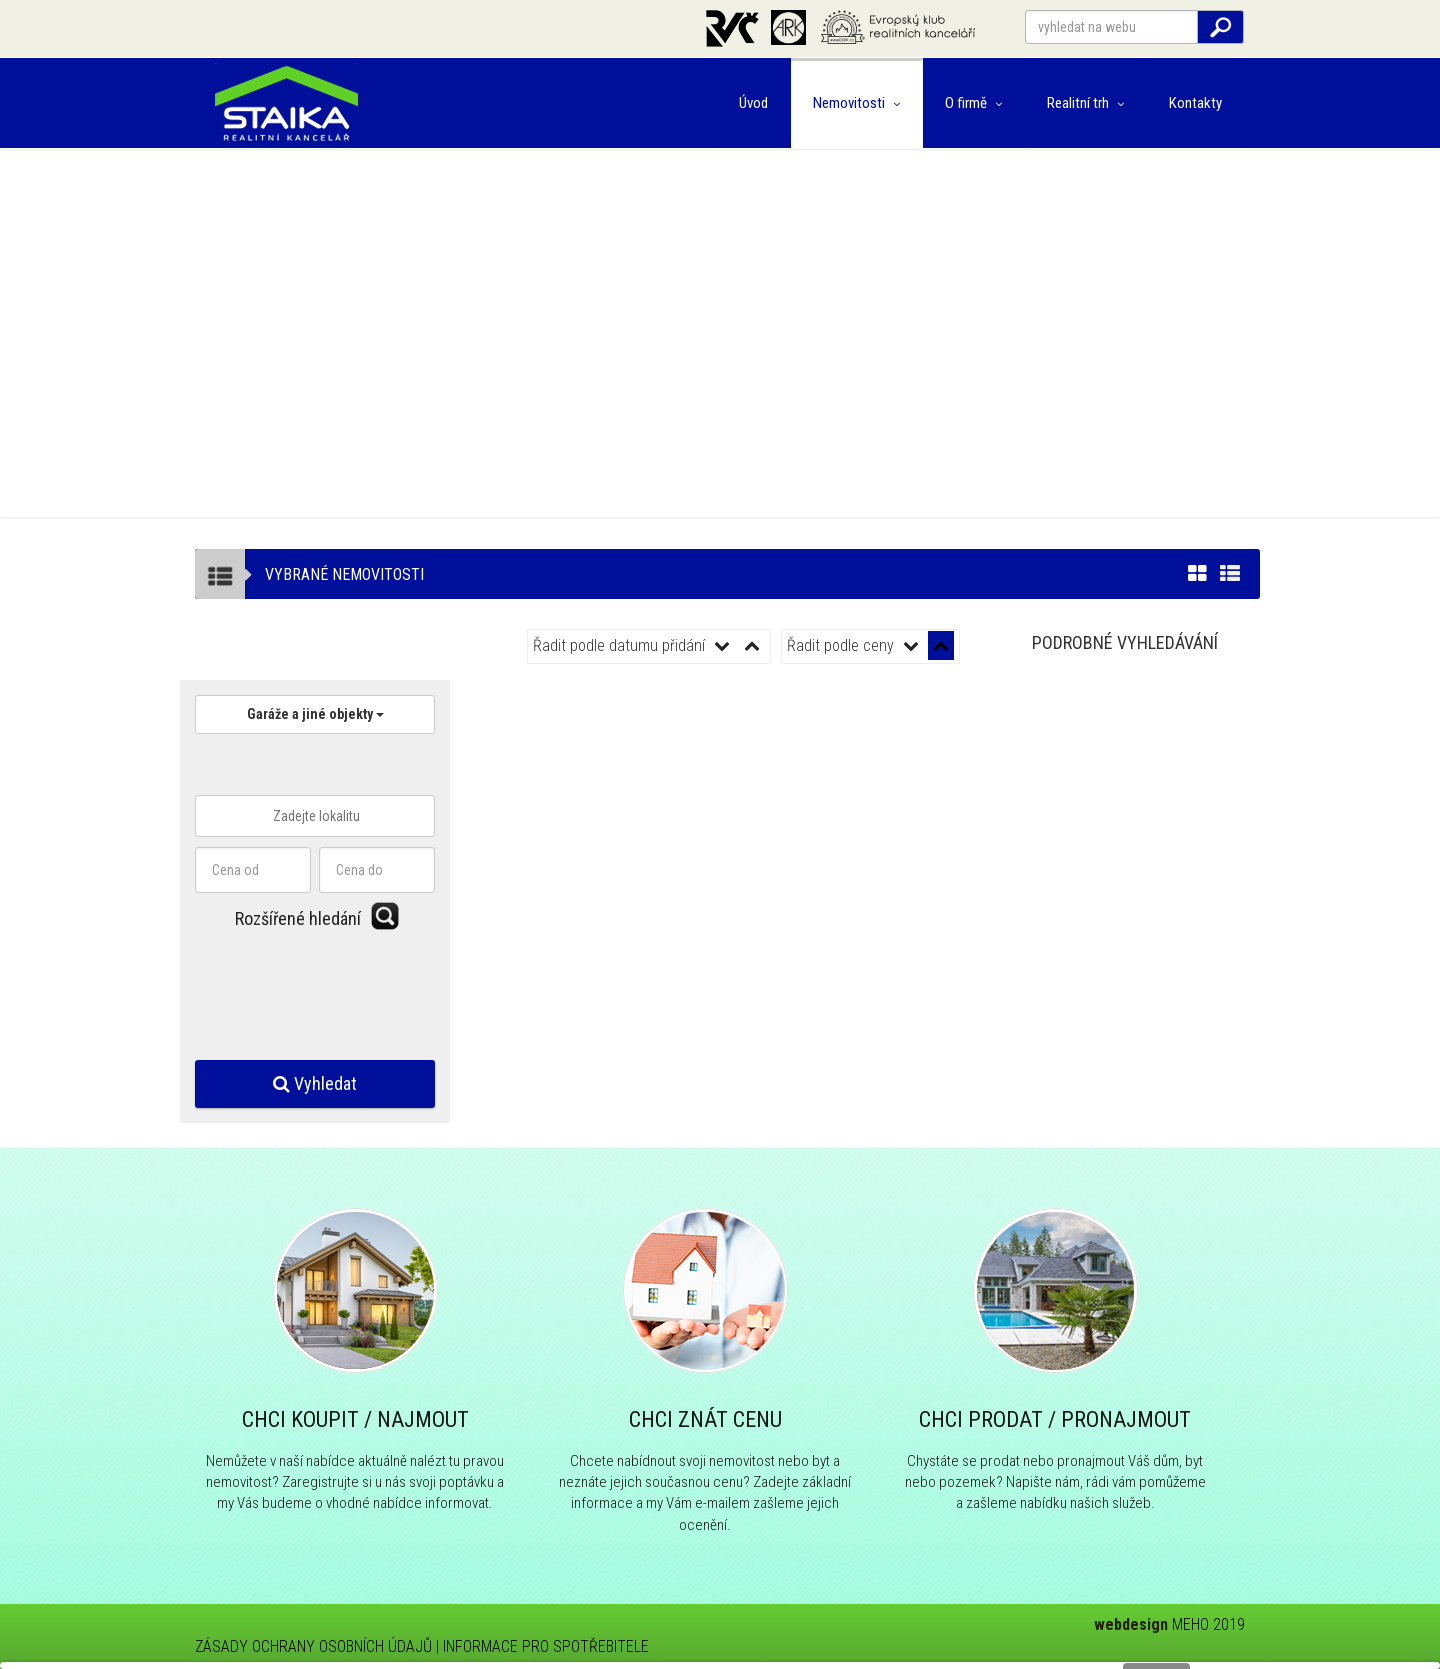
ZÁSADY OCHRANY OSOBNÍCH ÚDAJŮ (313, 1646)
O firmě (973, 103)
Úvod (753, 103)
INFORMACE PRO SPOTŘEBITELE (546, 1646)
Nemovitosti (856, 103)
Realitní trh (1085, 103)
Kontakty (1195, 103)
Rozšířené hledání (298, 918)
